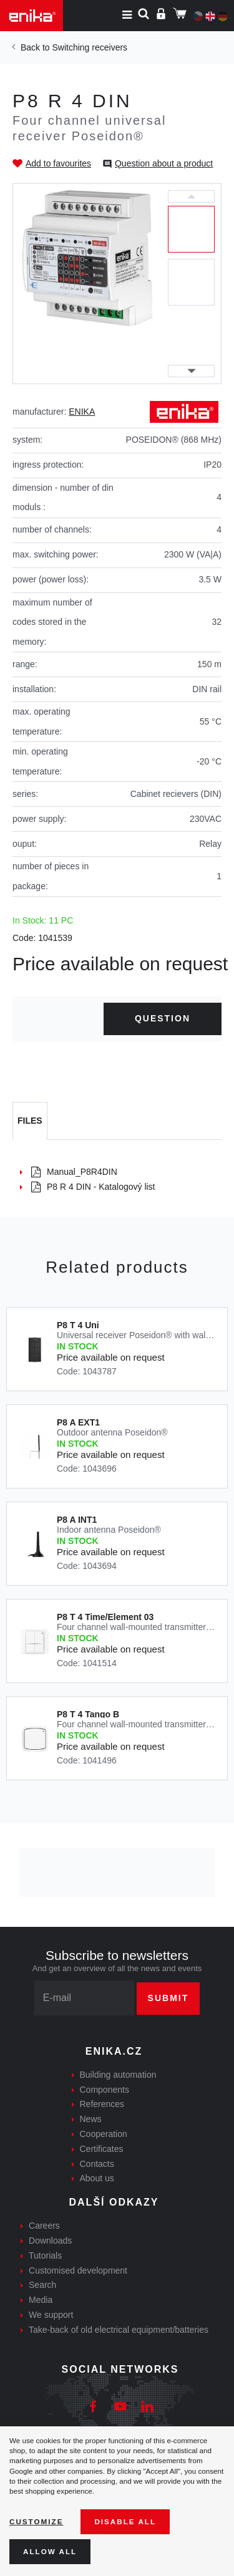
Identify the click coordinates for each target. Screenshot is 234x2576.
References (102, 2104)
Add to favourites (58, 163)
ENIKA (82, 412)
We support (51, 2315)
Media (40, 2300)
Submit (168, 1998)
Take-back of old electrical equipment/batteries (118, 2330)
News (91, 2119)
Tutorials (45, 2255)
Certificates (102, 2149)
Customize (36, 2521)
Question (162, 1018)
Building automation (118, 2075)
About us (97, 2178)
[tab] (29, 1121)
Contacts (97, 2164)
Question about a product (164, 163)
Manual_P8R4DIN (74, 1172)
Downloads (50, 2241)
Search (42, 2285)
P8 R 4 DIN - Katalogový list (93, 1187)
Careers (44, 2226)
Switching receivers (89, 47)
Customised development (78, 2270)
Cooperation (103, 2134)
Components (104, 2090)
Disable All (125, 2521)
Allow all (50, 2551)
